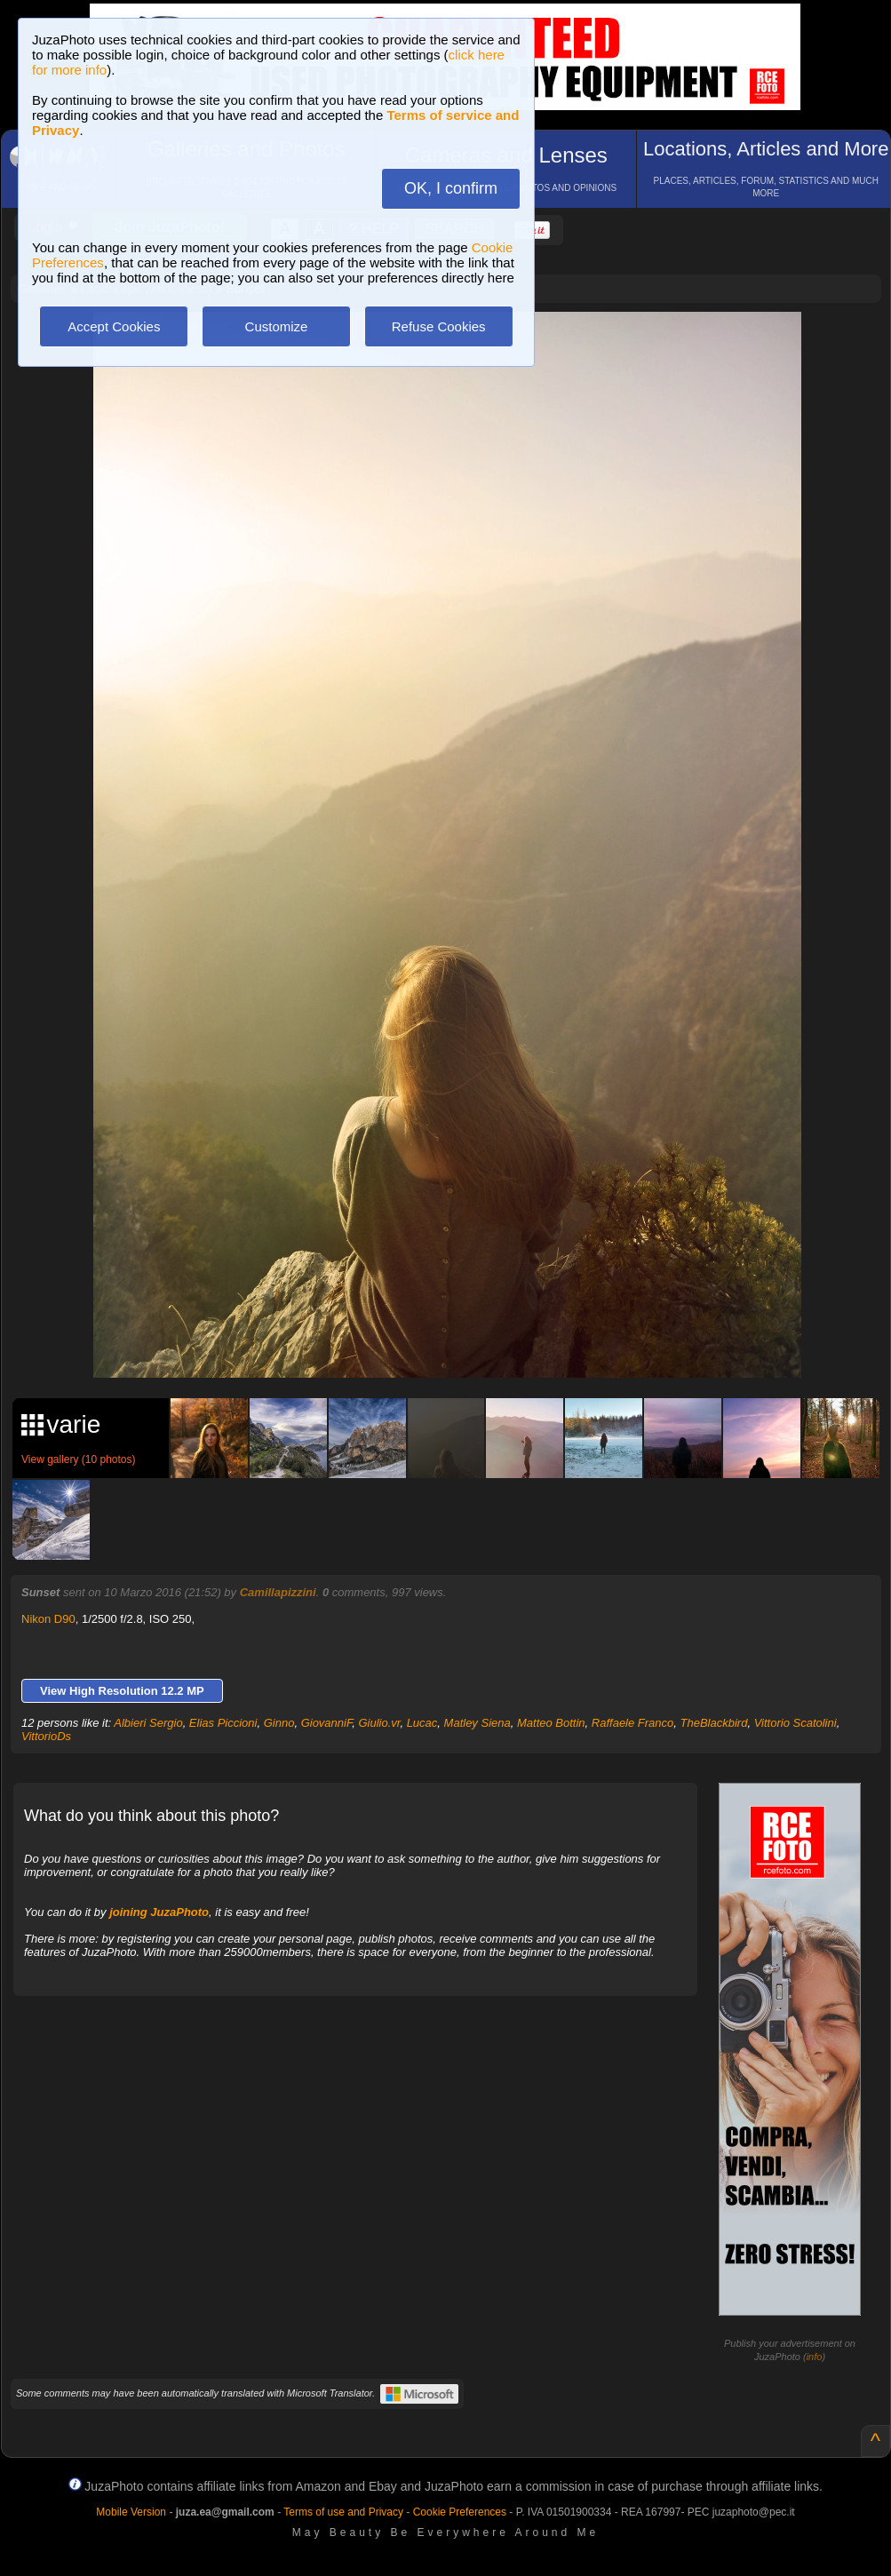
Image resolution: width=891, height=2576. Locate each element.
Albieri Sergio (148, 1722)
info (815, 2356)
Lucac (422, 1722)
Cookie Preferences (459, 2512)
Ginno (279, 1722)
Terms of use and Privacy (343, 2512)
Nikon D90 (48, 1619)
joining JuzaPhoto (159, 1912)
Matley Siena (477, 1722)
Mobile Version (131, 2512)
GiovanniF (327, 1722)
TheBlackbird (714, 1722)
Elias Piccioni (223, 1722)
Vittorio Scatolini (795, 1722)
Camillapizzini (278, 1592)
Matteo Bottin (551, 1722)
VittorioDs (46, 1736)
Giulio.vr (379, 1722)
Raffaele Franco (633, 1722)
